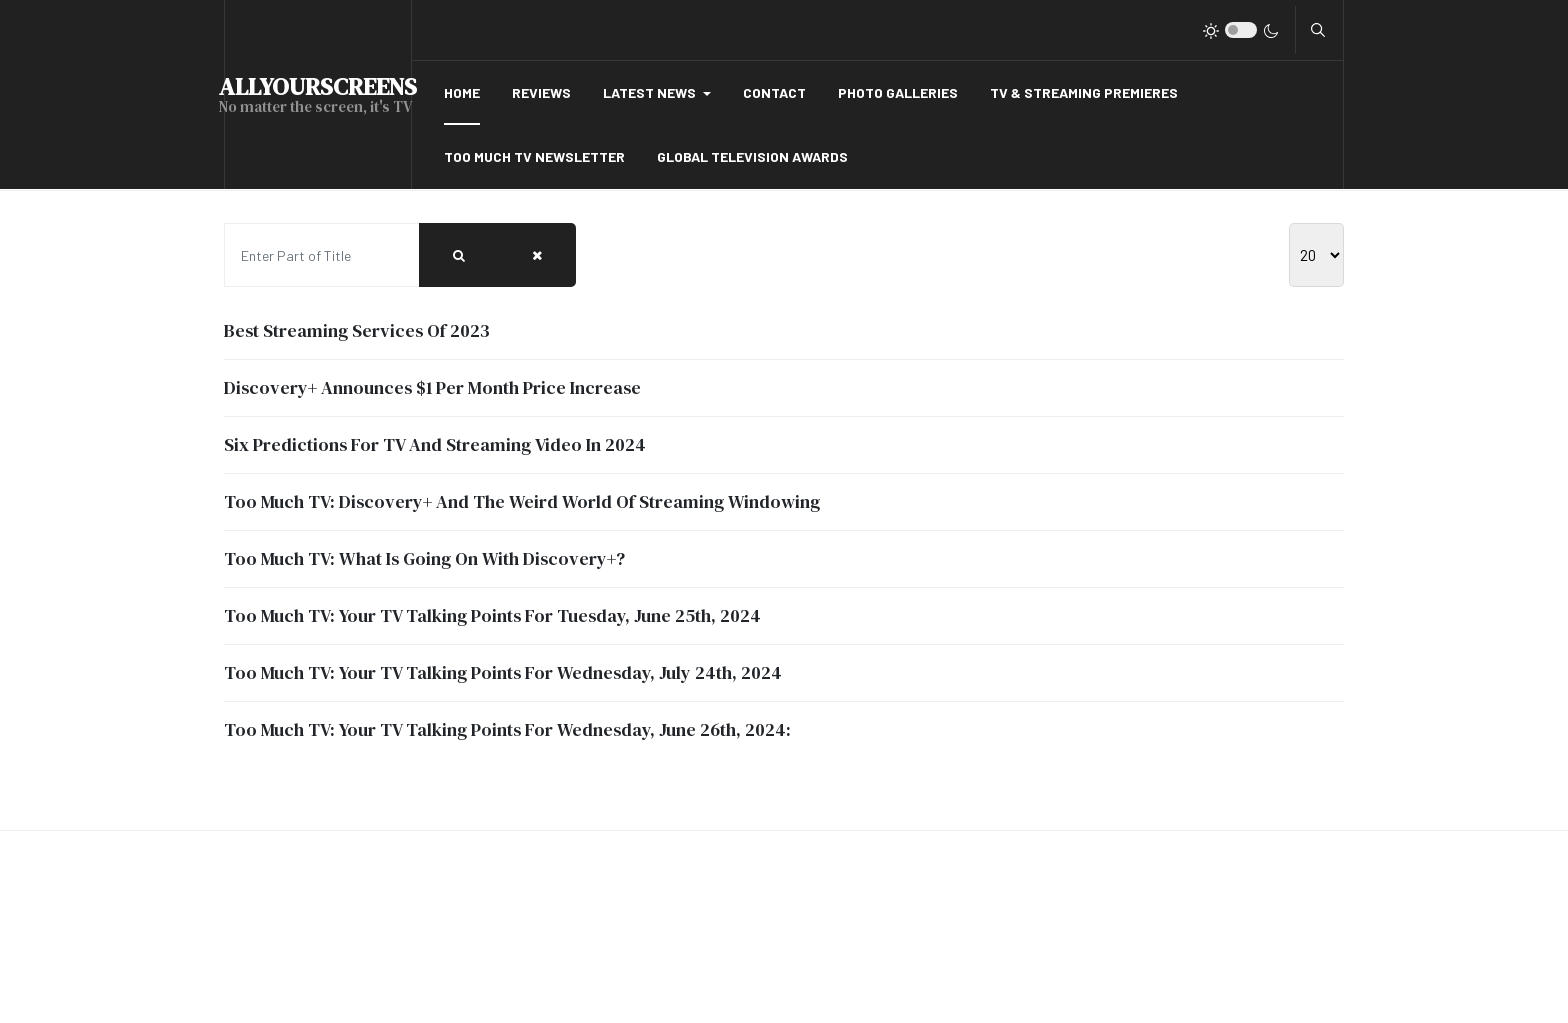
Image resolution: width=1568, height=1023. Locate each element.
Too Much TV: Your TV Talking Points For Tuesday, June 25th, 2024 (492, 615)
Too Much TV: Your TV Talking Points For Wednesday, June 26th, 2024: (507, 729)
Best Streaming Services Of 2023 (357, 330)
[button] (657, 93)
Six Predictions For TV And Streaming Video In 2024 (435, 444)
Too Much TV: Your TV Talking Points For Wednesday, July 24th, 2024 (503, 672)
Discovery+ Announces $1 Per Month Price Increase (432, 387)
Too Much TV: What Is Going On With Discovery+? (424, 558)
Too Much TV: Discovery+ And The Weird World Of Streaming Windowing (522, 501)
